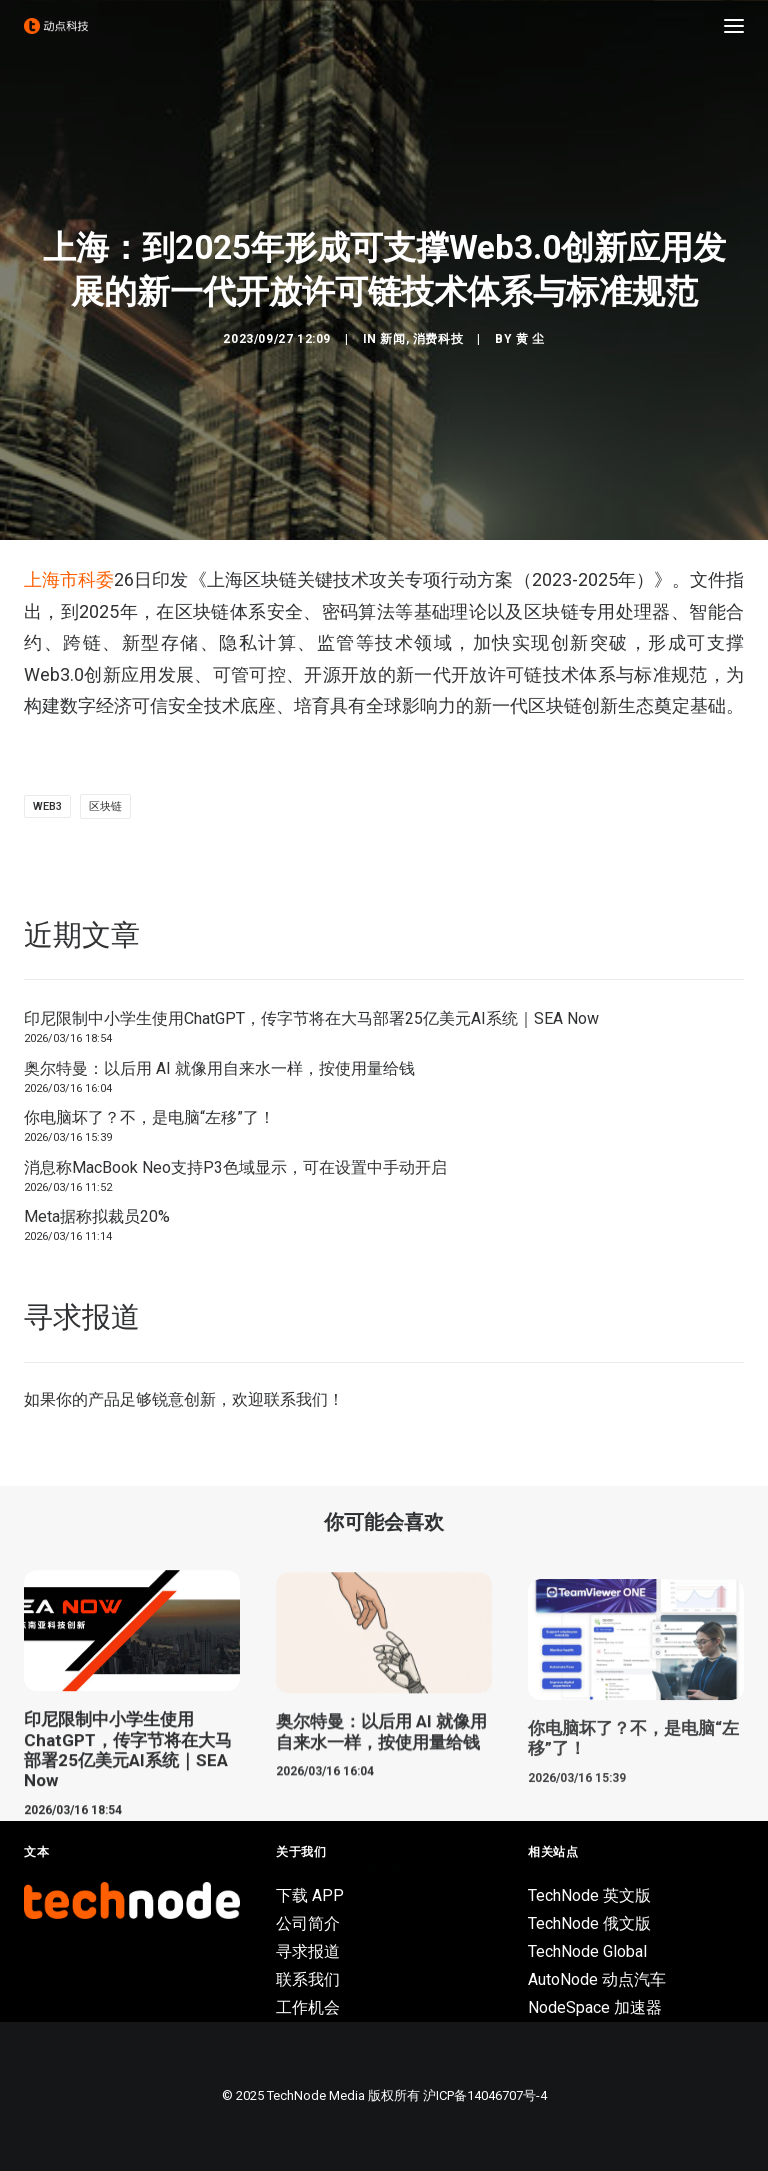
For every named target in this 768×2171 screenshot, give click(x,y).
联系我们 (296, 1399)
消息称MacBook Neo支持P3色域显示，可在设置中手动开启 (235, 1167)
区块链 (105, 806)
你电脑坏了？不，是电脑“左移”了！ (149, 1117)
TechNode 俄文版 (589, 1923)
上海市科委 (69, 579)
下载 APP (310, 1895)
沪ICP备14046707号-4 (485, 2095)
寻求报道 (308, 1951)
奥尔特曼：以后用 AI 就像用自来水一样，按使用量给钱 (219, 1068)
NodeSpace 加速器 (595, 2007)
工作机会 (308, 2007)
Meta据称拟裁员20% (97, 1216)
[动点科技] (56, 26)
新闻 (392, 339)
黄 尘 (530, 339)
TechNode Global (587, 1951)
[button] (734, 26)
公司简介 (308, 1923)
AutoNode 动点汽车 (597, 1979)
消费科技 (438, 339)
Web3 (47, 806)
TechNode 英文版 (589, 1895)
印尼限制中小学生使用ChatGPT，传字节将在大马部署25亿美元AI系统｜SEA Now (311, 1018)
